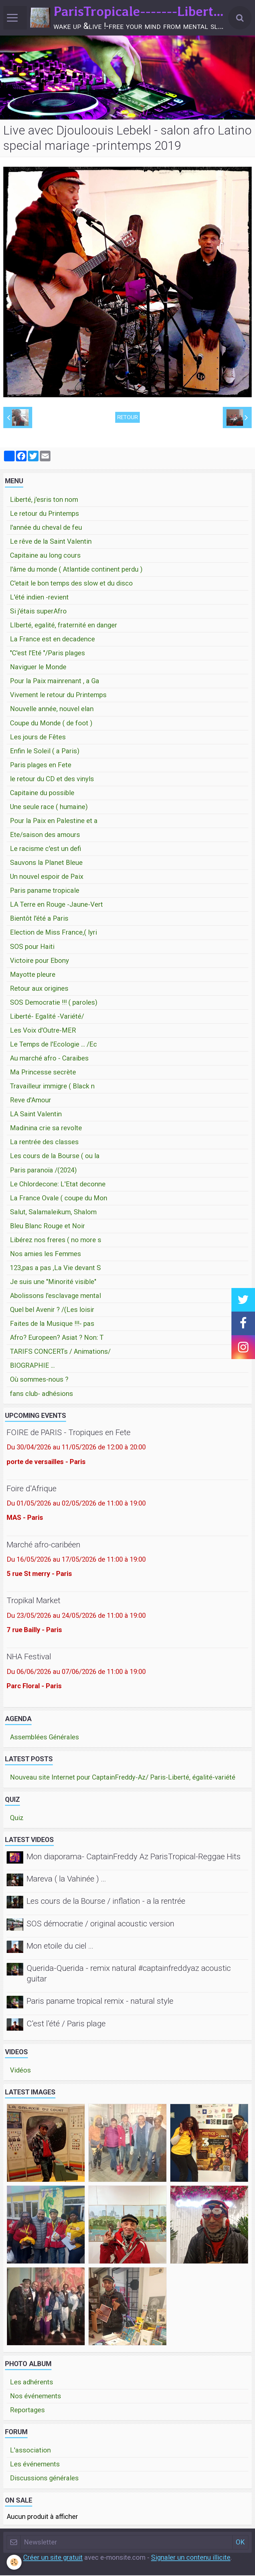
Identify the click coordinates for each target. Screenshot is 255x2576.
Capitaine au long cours (45, 556)
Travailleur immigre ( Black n (52, 1087)
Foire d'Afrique (31, 1489)
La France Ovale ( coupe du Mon (58, 1199)
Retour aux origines (39, 989)
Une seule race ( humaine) (49, 807)
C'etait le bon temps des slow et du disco (71, 584)
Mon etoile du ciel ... (60, 1946)
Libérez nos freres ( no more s (55, 1240)
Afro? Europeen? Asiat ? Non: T (57, 1338)
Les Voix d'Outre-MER (43, 1031)
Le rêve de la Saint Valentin (51, 542)
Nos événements (35, 2397)
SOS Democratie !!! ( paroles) (53, 1003)
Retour (127, 417)
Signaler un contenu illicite (190, 2558)
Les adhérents (31, 2383)
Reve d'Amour (30, 1101)
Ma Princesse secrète (43, 1073)
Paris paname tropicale (44, 891)
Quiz (17, 1818)
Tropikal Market (33, 1601)
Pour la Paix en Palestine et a (54, 821)
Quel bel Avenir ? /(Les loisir (52, 1310)
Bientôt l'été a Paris (39, 919)
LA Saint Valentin (36, 1115)
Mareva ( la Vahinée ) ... (66, 1879)
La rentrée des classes (44, 1143)
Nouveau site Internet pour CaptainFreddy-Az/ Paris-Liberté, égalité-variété (122, 1778)
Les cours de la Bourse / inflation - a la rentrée (106, 1902)
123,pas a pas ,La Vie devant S (55, 1268)
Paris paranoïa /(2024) (43, 1171)
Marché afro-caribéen (43, 1545)
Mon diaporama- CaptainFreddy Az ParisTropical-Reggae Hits (134, 1857)
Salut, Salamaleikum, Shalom (53, 1213)
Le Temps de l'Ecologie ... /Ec (53, 1045)
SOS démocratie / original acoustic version (100, 1924)
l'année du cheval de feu (46, 528)
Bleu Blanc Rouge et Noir (47, 1227)
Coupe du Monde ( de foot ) (51, 724)
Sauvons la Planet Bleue (46, 863)
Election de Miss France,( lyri (53, 933)
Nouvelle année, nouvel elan (52, 709)
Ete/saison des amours (45, 835)
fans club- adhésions (41, 1394)
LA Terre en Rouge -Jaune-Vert (56, 905)
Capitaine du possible (42, 793)
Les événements (35, 2465)
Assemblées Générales (44, 1738)
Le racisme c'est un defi (45, 849)
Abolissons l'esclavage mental (55, 1296)
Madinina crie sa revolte (46, 1129)
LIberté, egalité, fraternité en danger (63, 626)
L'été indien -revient (39, 598)
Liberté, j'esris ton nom (44, 500)
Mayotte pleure (32, 975)
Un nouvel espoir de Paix (46, 877)
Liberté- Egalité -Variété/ (47, 1017)
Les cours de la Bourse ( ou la (55, 1156)
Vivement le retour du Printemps (58, 695)
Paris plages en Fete (40, 766)
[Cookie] (14, 2562)
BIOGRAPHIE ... (32, 1366)
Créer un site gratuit (53, 2558)
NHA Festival (29, 1657)
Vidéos (20, 2071)
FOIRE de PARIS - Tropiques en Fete (68, 1433)
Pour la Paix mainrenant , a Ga (54, 682)
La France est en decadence (52, 640)
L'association (30, 2451)
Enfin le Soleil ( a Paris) (44, 752)
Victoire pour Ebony (39, 961)
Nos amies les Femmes (45, 1254)
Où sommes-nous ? (39, 1380)
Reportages (27, 2411)
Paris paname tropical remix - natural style (100, 2002)
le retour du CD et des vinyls (52, 779)
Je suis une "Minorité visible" (53, 1282)
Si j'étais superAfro (38, 612)
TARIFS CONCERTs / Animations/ (60, 1352)
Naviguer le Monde (38, 668)
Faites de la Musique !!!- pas (52, 1324)
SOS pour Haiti (32, 947)
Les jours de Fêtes (38, 738)
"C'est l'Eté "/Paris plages (47, 654)
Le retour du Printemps (44, 514)
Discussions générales (44, 2479)
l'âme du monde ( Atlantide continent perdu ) (76, 570)
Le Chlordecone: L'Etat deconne (58, 1185)
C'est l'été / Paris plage (66, 2024)
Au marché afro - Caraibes (49, 1059)
